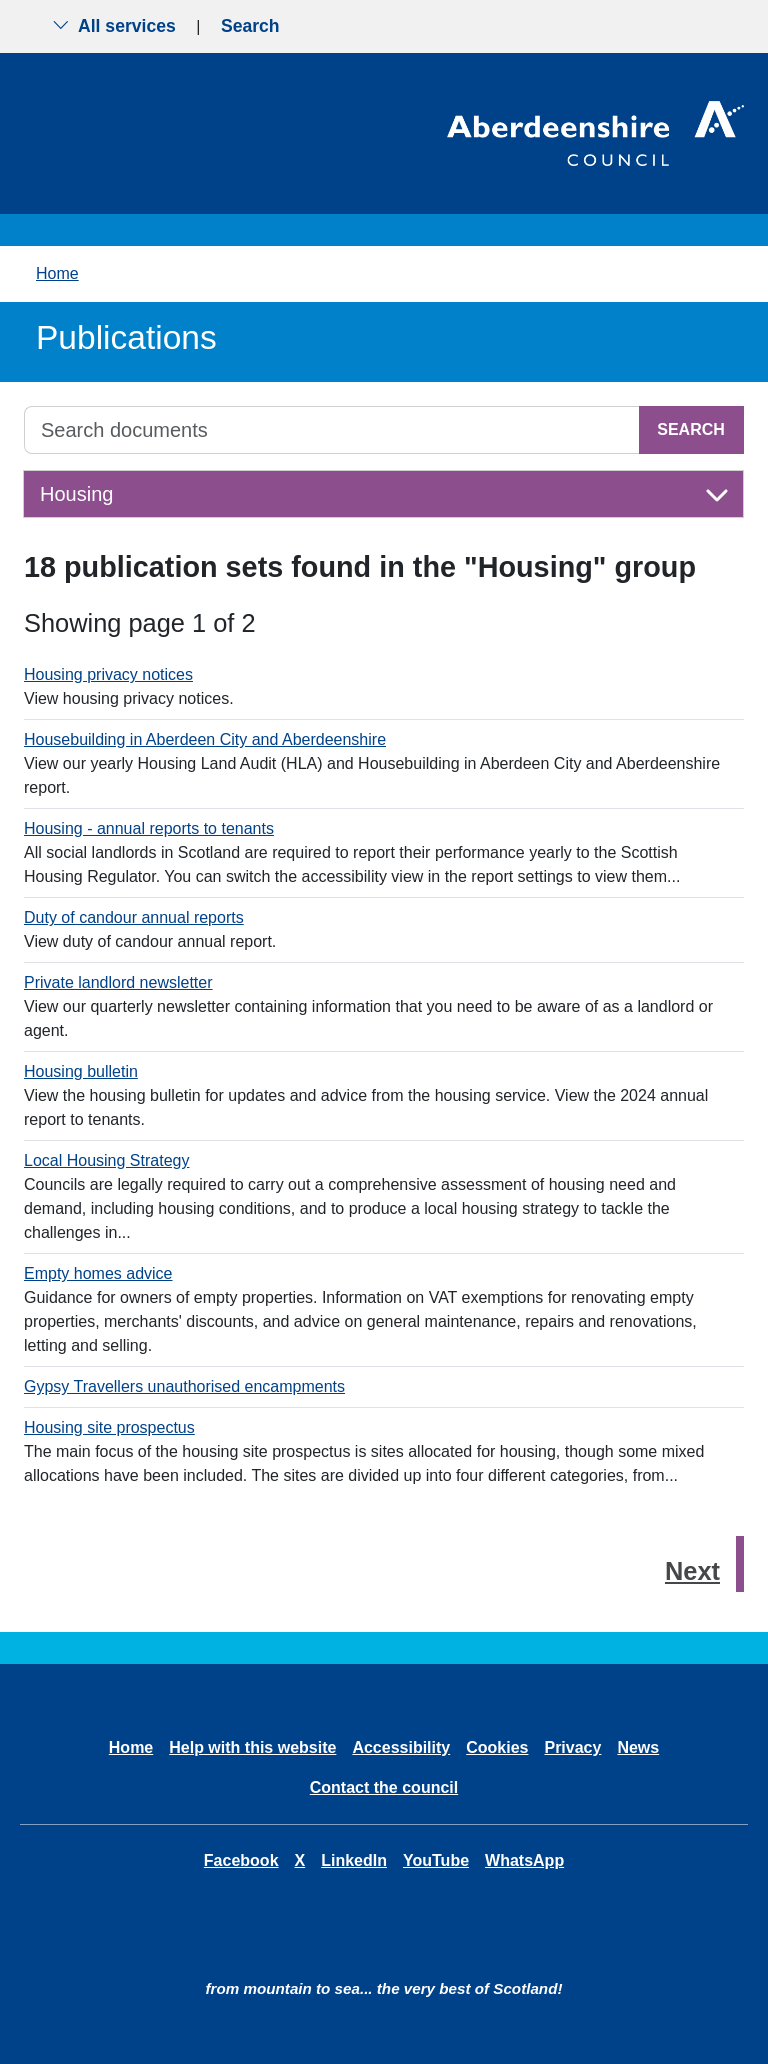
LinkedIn (354, 1860)
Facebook (241, 1860)
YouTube (436, 1860)
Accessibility (401, 1747)
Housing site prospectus (109, 1427)
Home (57, 273)
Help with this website (252, 1747)
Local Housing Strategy (106, 1160)
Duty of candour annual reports (134, 917)
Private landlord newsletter (118, 982)
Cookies (497, 1747)
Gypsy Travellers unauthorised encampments (184, 1386)
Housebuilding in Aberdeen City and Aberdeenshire (205, 739)
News (638, 1747)
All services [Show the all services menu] (114, 26)
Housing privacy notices (108, 674)
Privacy (572, 1747)
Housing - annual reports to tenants (149, 828)
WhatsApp (524, 1860)
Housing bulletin (81, 1071)
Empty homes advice (98, 1273)
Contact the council (384, 1787)
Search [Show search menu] (250, 26)
